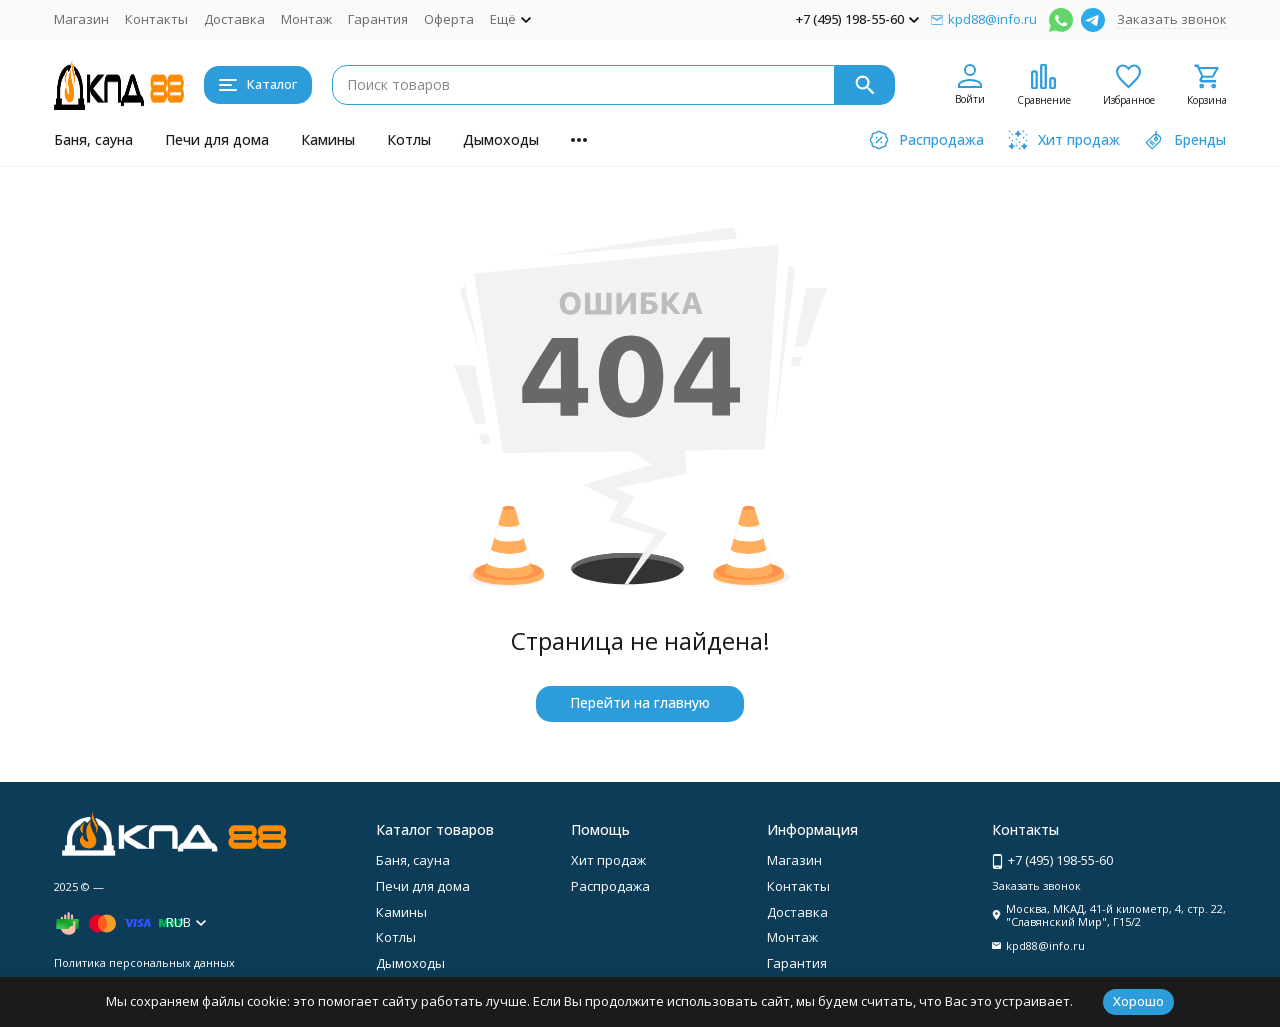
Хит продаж (608, 860)
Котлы (409, 139)
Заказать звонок (1172, 19)
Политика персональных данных (144, 962)
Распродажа (610, 886)
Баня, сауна (93, 139)
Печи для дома (217, 139)
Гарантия (378, 19)
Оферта (449, 19)
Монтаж (306, 19)
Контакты (156, 19)
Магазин (81, 19)
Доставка (234, 19)
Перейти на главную (640, 702)
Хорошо (1138, 1001)
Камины (328, 139)
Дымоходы (501, 139)
